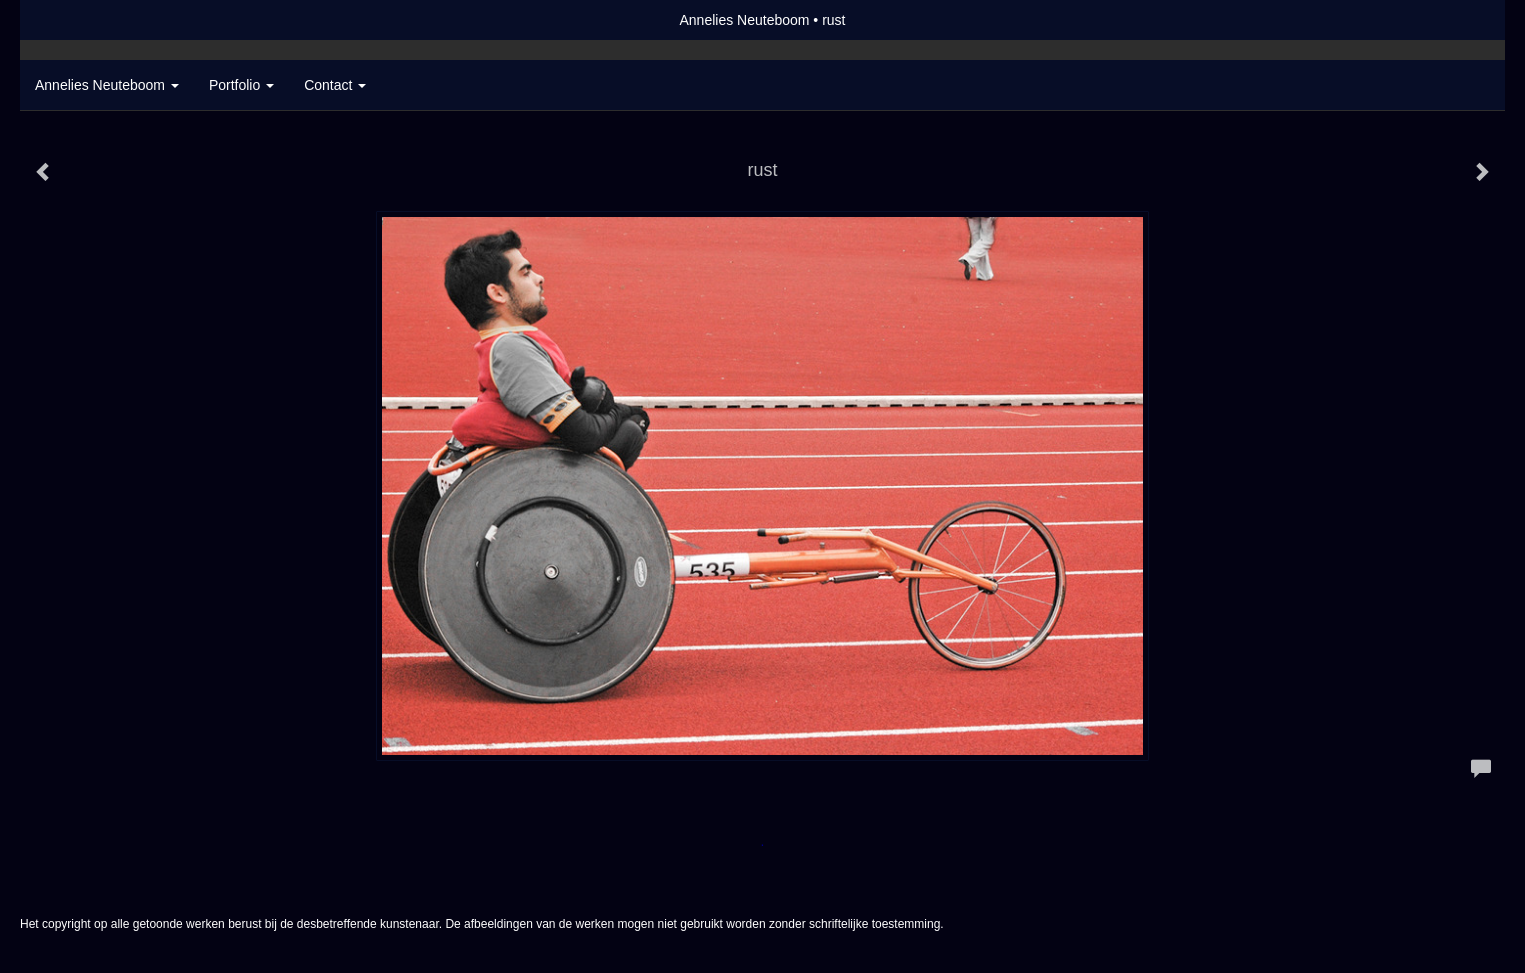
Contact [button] (335, 85)
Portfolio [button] (241, 85)
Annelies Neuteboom (744, 20)
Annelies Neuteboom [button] (107, 85)
